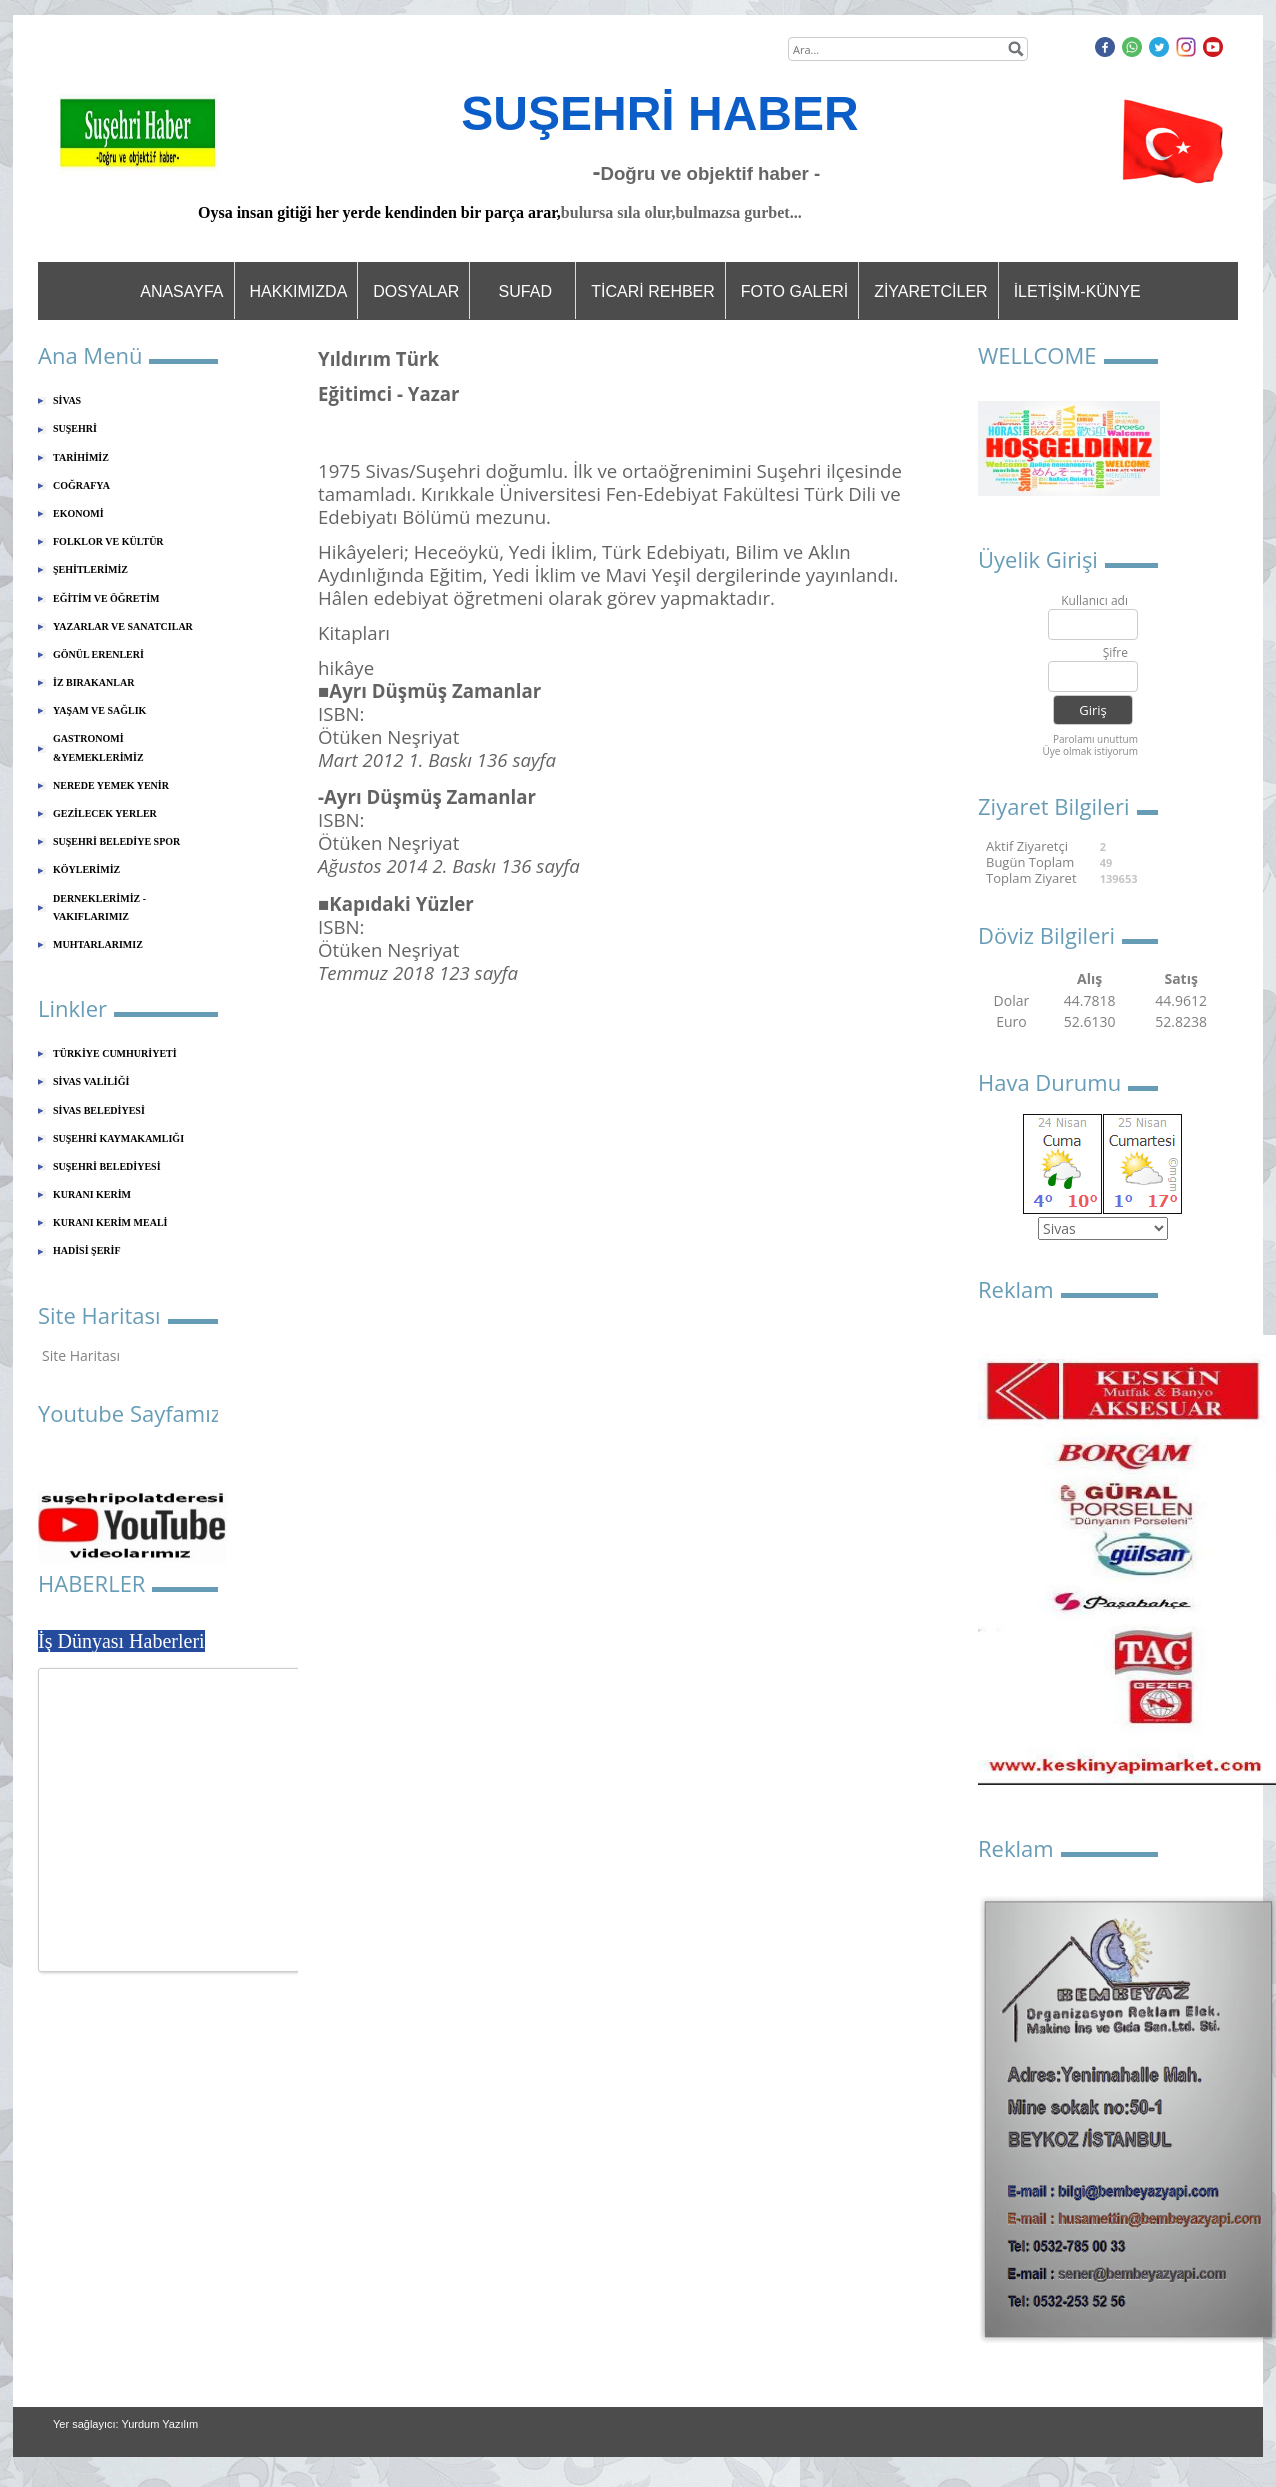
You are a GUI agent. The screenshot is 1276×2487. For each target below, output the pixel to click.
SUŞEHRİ (75, 428)
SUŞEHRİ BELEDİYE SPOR (116, 841)
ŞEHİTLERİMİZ (90, 569)
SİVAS (67, 400)
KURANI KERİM (92, 1194)
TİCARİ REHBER (653, 291)
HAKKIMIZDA (299, 291)
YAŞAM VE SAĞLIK (99, 710)
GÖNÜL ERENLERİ (98, 654)
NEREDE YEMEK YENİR (111, 785)
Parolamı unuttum (1095, 739)
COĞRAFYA (81, 485)
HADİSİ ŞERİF (87, 1250)
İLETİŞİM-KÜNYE (1077, 291)
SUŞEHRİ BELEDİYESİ (107, 1166)
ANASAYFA (181, 291)
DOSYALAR (416, 291)
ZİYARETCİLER (931, 291)
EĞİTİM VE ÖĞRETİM (106, 598)
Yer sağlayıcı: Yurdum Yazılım (125, 2424)
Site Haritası (81, 1355)
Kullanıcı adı (1094, 601)
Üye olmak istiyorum (1090, 751)
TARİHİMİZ (81, 457)
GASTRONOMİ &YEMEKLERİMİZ (98, 747)
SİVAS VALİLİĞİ (91, 1081)
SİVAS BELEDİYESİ (99, 1110)
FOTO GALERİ (794, 291)
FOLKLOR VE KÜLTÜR (108, 541)
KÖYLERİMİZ (86, 869)
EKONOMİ (78, 513)
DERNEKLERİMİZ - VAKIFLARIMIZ (99, 907)
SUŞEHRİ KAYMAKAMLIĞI (118, 1138)
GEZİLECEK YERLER (105, 813)
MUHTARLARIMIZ (98, 944)
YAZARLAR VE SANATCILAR (123, 626)
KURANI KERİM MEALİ (110, 1222)
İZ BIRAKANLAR (93, 682)
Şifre (1115, 653)
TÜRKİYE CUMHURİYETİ (115, 1053)
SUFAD (525, 291)
